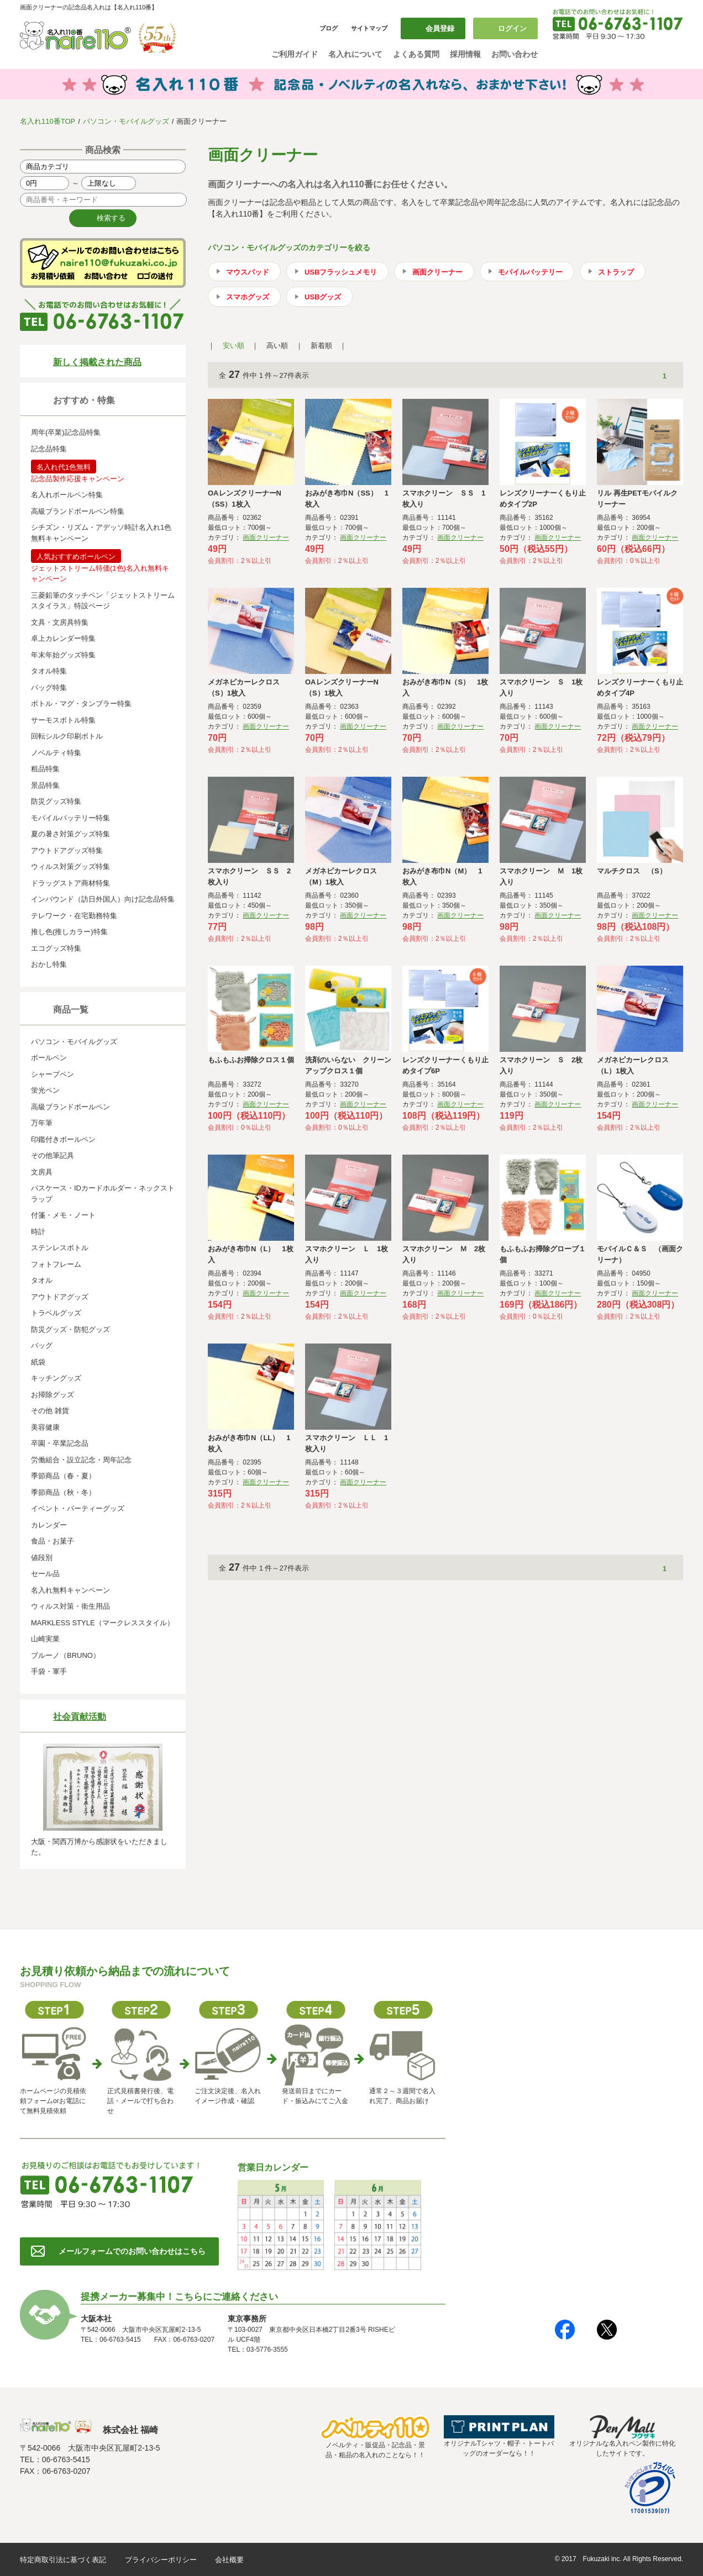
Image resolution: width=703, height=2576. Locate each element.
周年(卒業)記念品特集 (66, 432)
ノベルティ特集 (56, 753)
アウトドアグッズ (59, 1297)
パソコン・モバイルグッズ (126, 121)
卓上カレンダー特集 (63, 638)
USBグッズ (323, 297)
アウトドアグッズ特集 (67, 850)
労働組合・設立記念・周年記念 (81, 1460)
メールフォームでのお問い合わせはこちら (132, 2251)
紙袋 (38, 1362)
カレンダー (49, 1525)
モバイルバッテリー (530, 272)
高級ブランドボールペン (70, 1107)
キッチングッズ (56, 1378)
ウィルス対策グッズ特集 (70, 866)
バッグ (42, 1345)
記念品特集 (49, 449)
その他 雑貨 (50, 1410)
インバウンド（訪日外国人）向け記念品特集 (103, 899)
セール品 (45, 1573)
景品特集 (45, 785)
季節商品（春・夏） (63, 1476)
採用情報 (465, 54)
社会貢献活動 (79, 1716)
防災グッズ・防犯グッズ (70, 1329)
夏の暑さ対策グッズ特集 (70, 834)
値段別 (42, 1557)
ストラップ (616, 272)
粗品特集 (45, 769)
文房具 (42, 1172)
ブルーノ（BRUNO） (65, 1655)
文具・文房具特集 (59, 622)
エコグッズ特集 (56, 948)
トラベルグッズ (56, 1313)
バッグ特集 (49, 687)
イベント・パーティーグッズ (77, 1508)
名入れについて (355, 54)
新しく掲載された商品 (97, 362)
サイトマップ (369, 28)
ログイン (512, 28)
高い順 (277, 345)
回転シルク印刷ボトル (67, 736)
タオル (42, 1280)
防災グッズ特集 (56, 801)
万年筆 (42, 1123)
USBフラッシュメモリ (341, 272)
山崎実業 (45, 1639)
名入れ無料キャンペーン (70, 1590)
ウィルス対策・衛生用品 (70, 1606)
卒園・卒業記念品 (59, 1443)
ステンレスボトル (59, 1248)
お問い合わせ (514, 54)
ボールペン (49, 1057)
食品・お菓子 (52, 1541)
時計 (38, 1232)
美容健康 (45, 1427)
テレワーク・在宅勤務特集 (74, 916)
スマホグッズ (247, 297)
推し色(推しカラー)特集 (69, 932)
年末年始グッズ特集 (63, 655)
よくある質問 (416, 54)
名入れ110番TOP (47, 121)
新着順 (321, 345)
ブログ (328, 28)
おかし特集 (49, 964)
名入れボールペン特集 (67, 495)
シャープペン (52, 1074)
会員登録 (440, 28)
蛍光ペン (45, 1090)
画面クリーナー (437, 272)
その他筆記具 (52, 1155)
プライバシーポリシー (161, 2560)
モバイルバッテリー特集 (70, 818)
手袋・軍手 (49, 1671)
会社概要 (229, 2560)
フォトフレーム (56, 1264)
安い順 (233, 345)
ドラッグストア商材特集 (70, 883)
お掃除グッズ (52, 1394)
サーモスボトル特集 (63, 720)
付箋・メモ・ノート (63, 1215)
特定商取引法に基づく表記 (63, 2560)
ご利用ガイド (294, 54)
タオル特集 (49, 671)
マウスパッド (247, 272)
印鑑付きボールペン (63, 1139)
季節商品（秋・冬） (63, 1492)
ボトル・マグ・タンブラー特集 (81, 703)
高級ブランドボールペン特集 (77, 511)
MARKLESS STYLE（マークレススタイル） (102, 1623)
